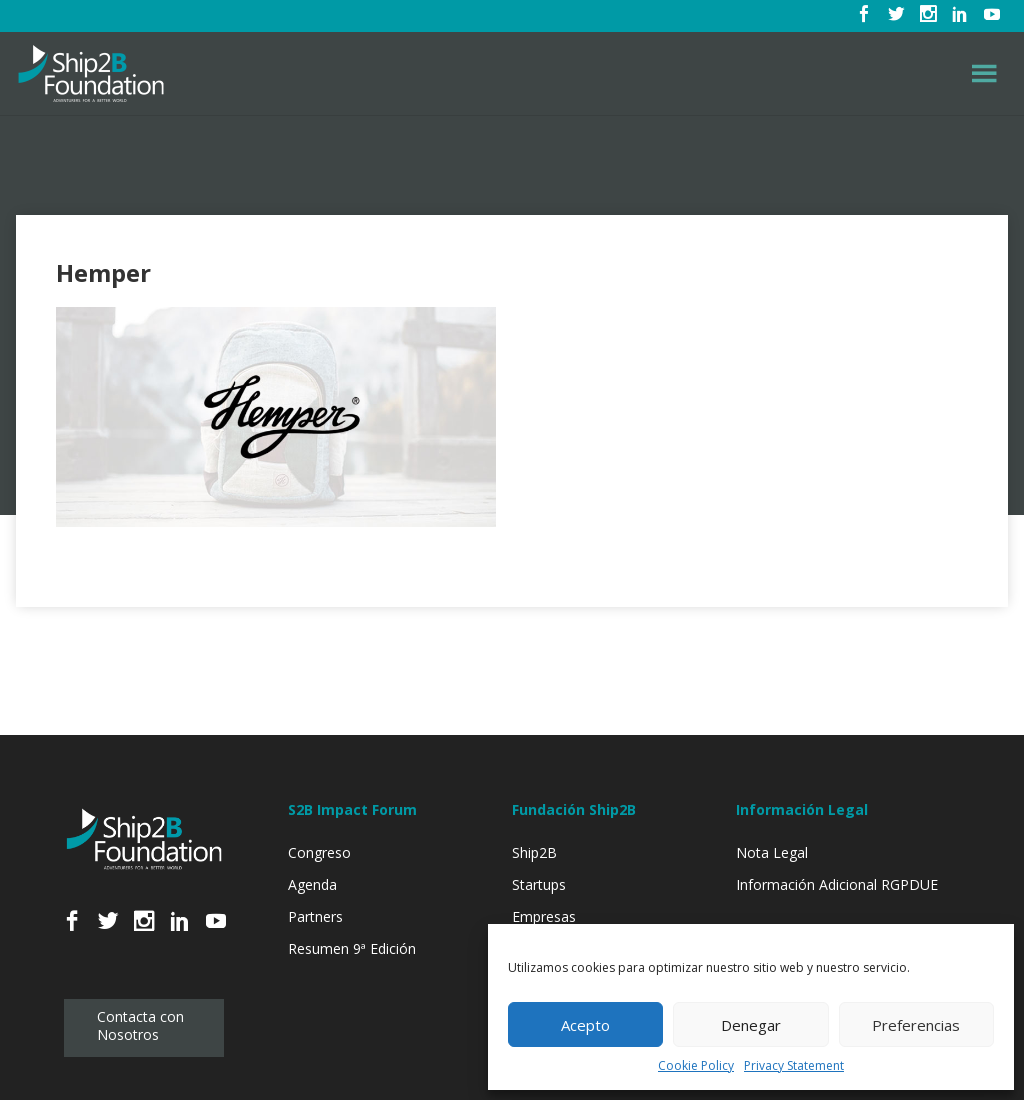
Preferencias (916, 1025)
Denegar (751, 1025)
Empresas (544, 916)
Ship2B (534, 852)
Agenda (312, 884)
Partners (315, 916)
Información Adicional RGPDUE (837, 884)
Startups (539, 884)
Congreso (319, 852)
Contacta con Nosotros (140, 1025)
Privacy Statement (794, 1065)
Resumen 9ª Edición (352, 948)
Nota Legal (772, 852)
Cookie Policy (696, 1065)
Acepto (585, 1025)
